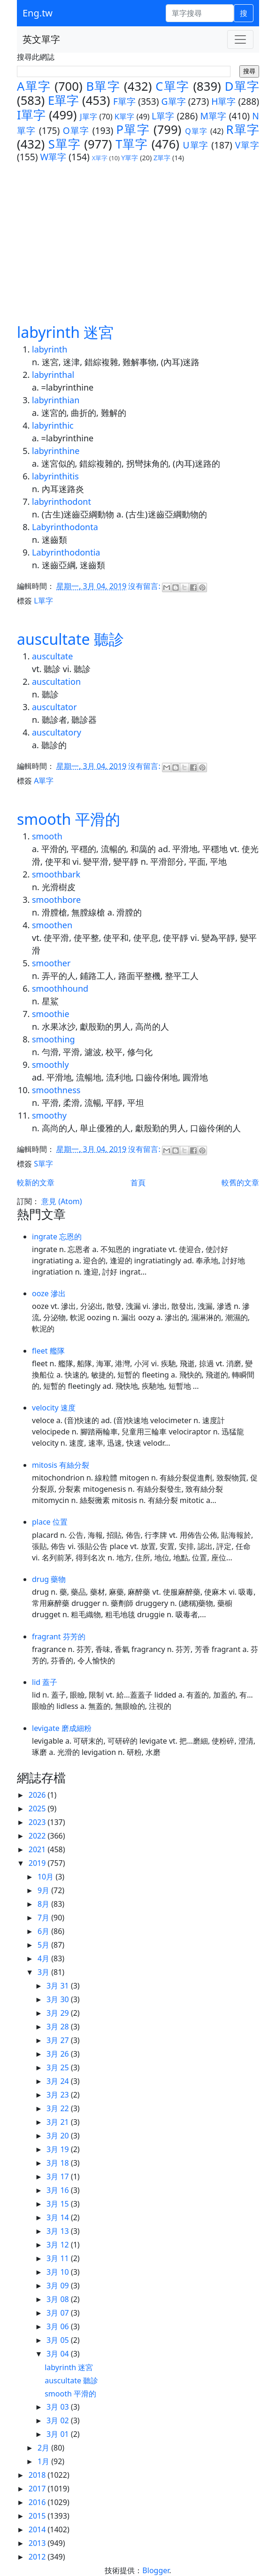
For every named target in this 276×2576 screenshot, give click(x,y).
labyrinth (49, 349)
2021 (38, 1849)
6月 (44, 1931)
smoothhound (60, 988)
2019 (38, 1863)
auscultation (56, 681)
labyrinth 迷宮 (65, 332)
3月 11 (58, 2258)
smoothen (52, 925)
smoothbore (56, 899)
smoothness (56, 1090)
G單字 (173, 101)
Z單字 (161, 157)
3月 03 (58, 2407)
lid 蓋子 (44, 1682)
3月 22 (58, 2108)
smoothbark (56, 874)
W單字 (53, 156)
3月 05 (58, 2340)
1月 (44, 2461)
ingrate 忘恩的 (57, 1236)
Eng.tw (38, 13)
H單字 (223, 101)
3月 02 (58, 2420)
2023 (38, 1822)
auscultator (54, 707)
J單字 (88, 116)
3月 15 (58, 2204)
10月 (46, 1876)
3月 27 (58, 2040)
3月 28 (58, 2026)
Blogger (155, 2570)
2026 (38, 1795)
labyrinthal (53, 374)
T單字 (131, 144)
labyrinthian (55, 400)
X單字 (100, 158)
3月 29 (58, 2013)
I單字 (31, 115)
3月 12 (58, 2244)
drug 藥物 (49, 1579)
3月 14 (58, 2217)
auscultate (52, 656)
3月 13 (58, 2231)
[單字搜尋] (200, 13)
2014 (38, 2529)
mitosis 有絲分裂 (60, 1465)
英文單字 (41, 39)
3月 (44, 1972)
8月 (44, 1904)
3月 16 (58, 2190)
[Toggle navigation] (240, 39)
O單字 (76, 130)
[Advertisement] (138, 233)
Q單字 (196, 131)
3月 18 (58, 2163)
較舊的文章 (240, 1182)
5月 (44, 1945)
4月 (44, 1958)
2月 (44, 2448)
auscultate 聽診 (70, 639)
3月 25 (58, 2067)
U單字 (196, 145)
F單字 (124, 101)
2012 (38, 2557)
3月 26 (58, 2054)
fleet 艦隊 (48, 1351)
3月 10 (58, 2272)
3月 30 (58, 1999)
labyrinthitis (55, 476)
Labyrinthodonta (65, 526)
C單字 (172, 86)
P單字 (133, 129)
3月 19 (58, 2149)
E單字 (63, 100)
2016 (38, 2502)
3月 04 (58, 2354)
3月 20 (58, 2135)
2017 (38, 2488)
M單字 (213, 116)
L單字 (163, 116)
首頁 (138, 1182)
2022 (38, 1836)
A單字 (34, 86)
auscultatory (56, 732)
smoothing (53, 1039)
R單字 (242, 129)
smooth (47, 836)
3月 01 (58, 2434)
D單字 (242, 86)
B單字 (103, 86)
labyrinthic (53, 425)
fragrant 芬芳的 (58, 1636)
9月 (44, 1890)
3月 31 (58, 1986)
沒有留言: (145, 586)
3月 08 (58, 2299)
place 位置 (50, 1522)
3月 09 (58, 2285)
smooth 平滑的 (68, 819)
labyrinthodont (61, 501)
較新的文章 (35, 1182)
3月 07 (58, 2313)
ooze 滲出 (49, 1293)
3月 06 (58, 2326)
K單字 (125, 116)
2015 (38, 2516)
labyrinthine (55, 450)
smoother (51, 963)
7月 (44, 1917)
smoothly (50, 1064)
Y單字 (129, 157)
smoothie (50, 1013)
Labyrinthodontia (66, 552)
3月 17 (58, 2176)
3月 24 (58, 2081)
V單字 (247, 145)
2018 (38, 2475)
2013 (38, 2543)
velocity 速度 (54, 1407)
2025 (38, 1808)
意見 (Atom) (61, 1201)
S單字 (64, 144)
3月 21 (58, 2122)
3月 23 (58, 2095)
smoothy (49, 1115)
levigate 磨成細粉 (62, 1728)
